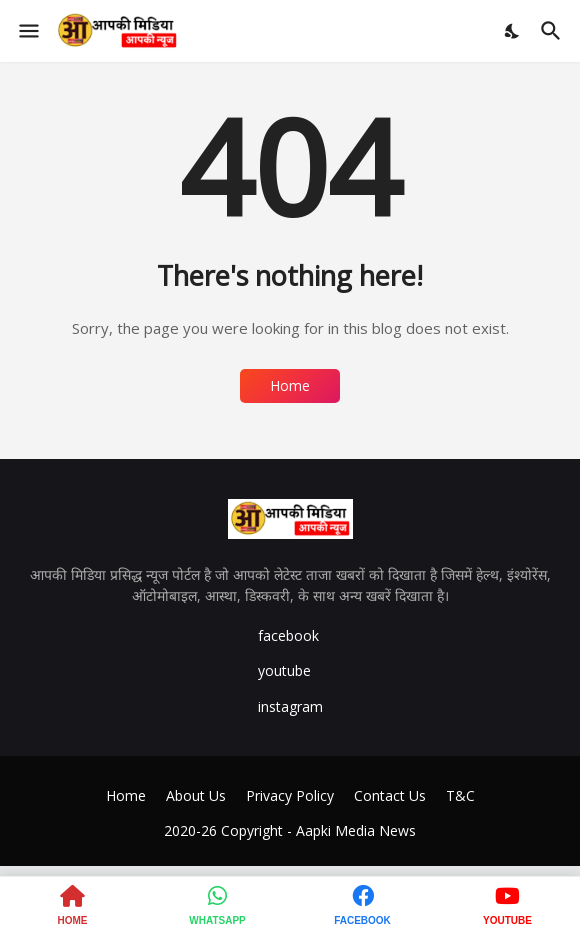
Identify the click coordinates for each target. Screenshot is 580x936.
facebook (288, 635)
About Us (196, 795)
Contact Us (390, 795)
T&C (460, 795)
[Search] (553, 31)
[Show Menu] (27, 31)
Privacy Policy (290, 795)
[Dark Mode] (513, 31)
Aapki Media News (356, 830)
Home (290, 385)
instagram (290, 706)
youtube (284, 670)
